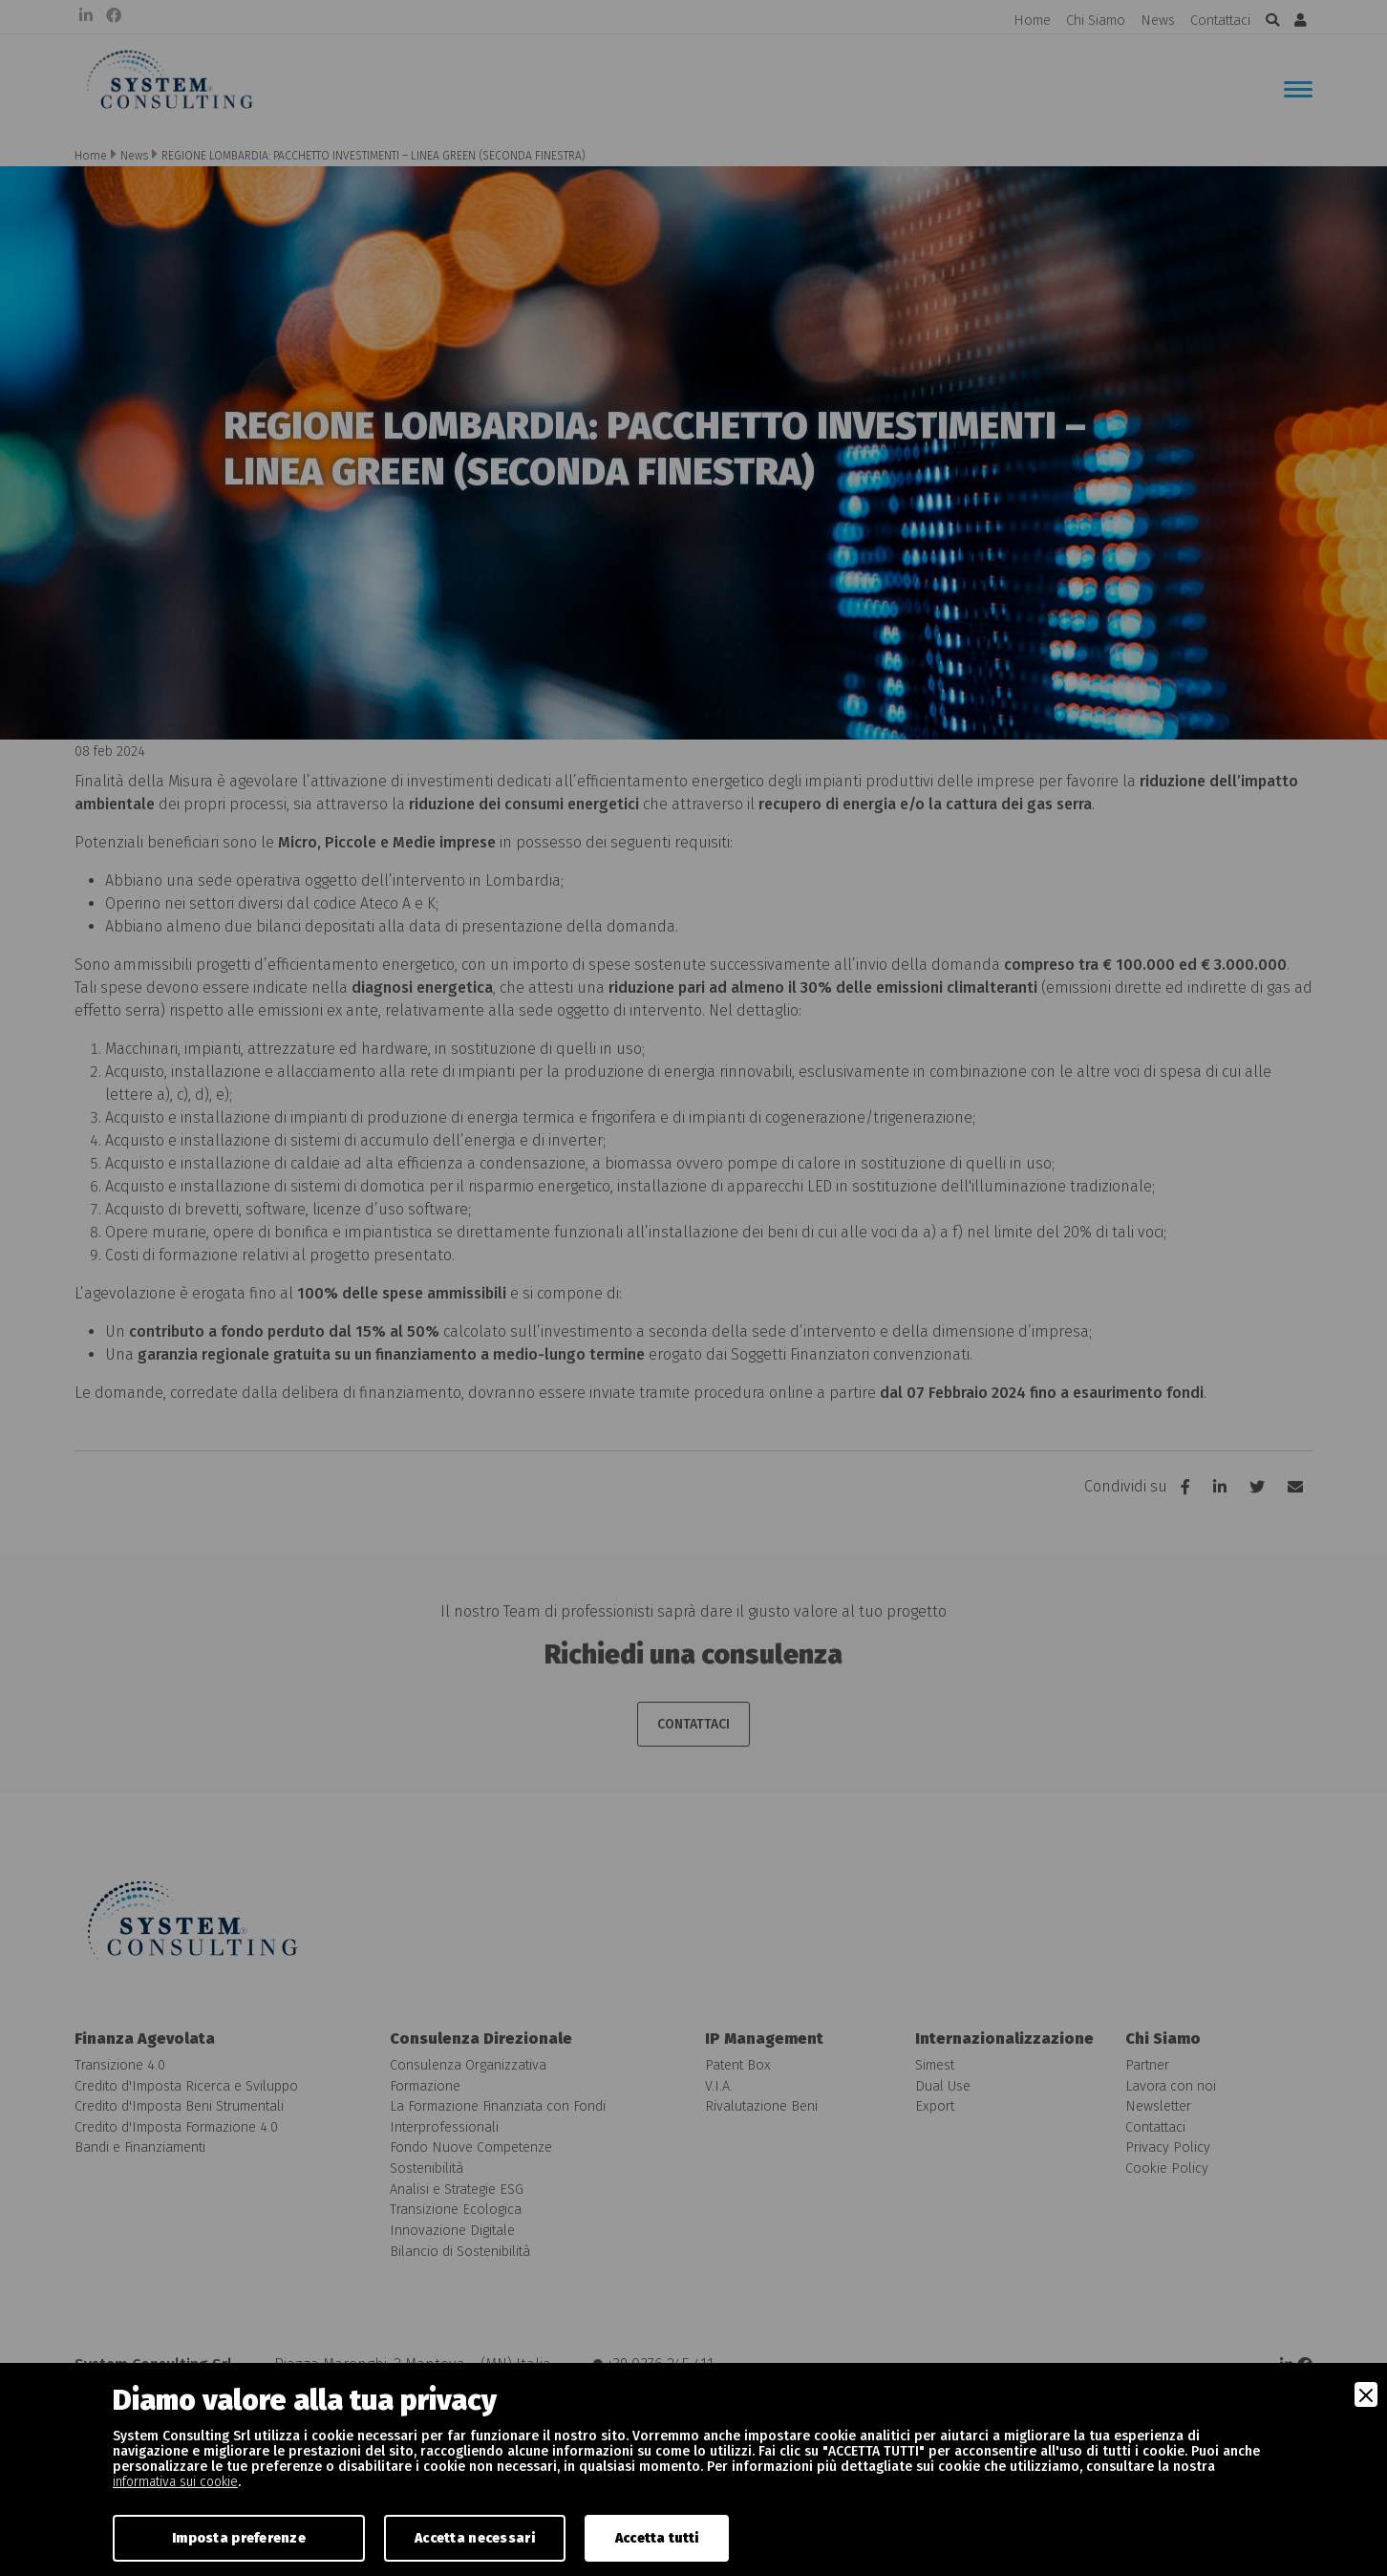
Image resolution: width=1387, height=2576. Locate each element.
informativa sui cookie (175, 2482)
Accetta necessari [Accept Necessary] (475, 2538)
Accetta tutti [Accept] (657, 2538)
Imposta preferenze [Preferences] (239, 2538)
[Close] (1366, 2394)
